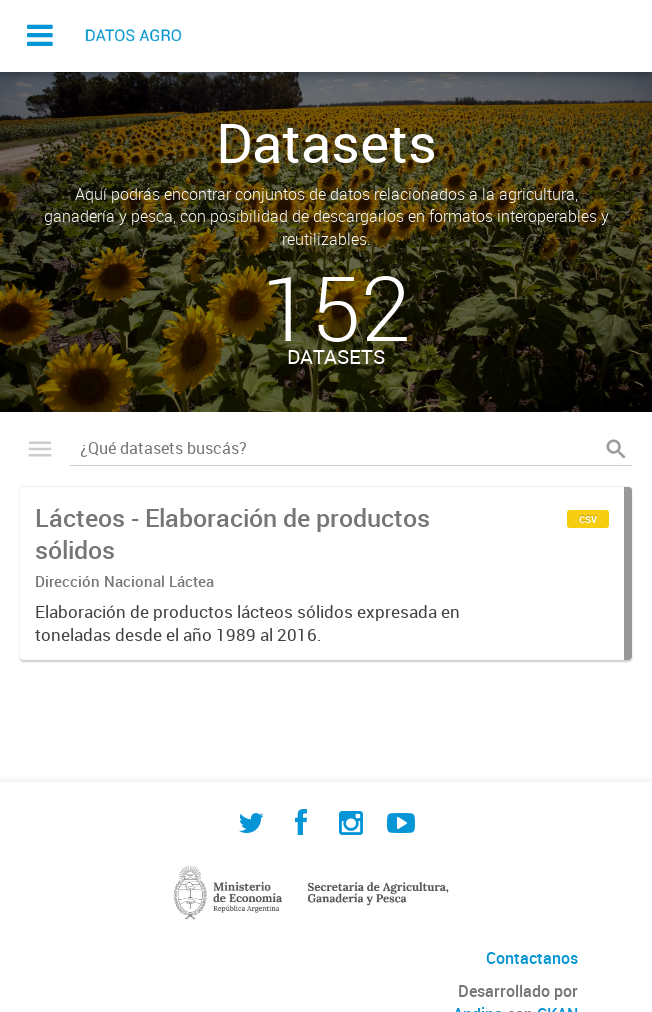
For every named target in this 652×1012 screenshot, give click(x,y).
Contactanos (532, 958)
